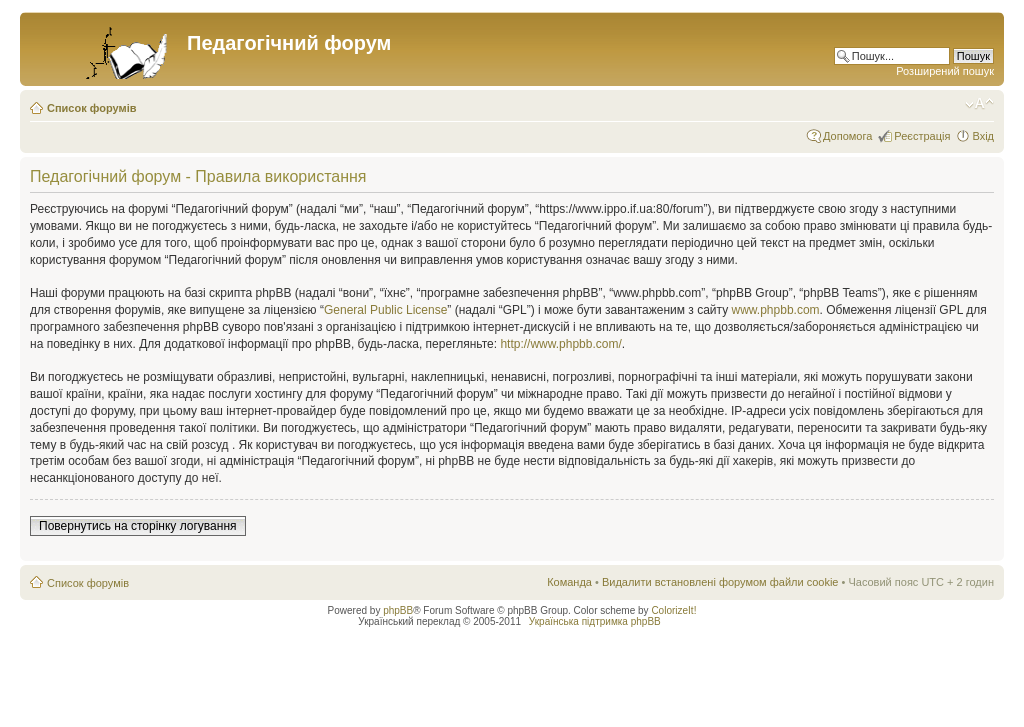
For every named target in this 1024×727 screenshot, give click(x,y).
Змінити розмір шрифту (979, 104)
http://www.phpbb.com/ (560, 344)
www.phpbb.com (776, 310)
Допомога (847, 136)
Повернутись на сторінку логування (138, 526)
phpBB (398, 610)
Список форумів (91, 108)
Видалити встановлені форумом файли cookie (720, 582)
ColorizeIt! (673, 610)
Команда (569, 582)
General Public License (385, 310)
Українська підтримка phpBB (595, 621)
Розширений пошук (945, 71)
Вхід (983, 136)
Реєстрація (922, 136)
